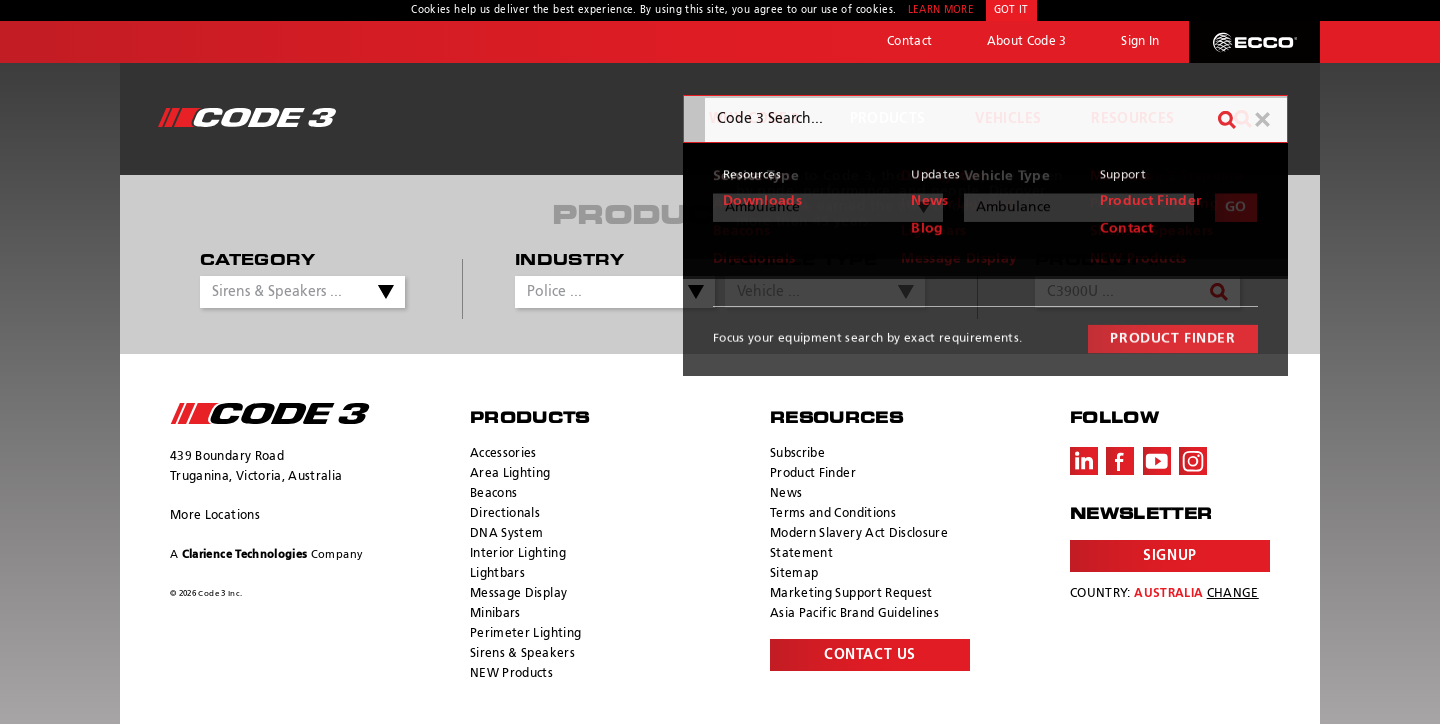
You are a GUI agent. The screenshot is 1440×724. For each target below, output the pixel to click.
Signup (1169, 556)
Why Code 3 (754, 119)
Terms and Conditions (833, 514)
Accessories (503, 454)
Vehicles (1008, 119)
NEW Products (511, 674)
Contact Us (870, 655)
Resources (1132, 119)
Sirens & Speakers (522, 654)
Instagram (1193, 461)
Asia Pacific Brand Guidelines (854, 614)
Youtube (1157, 461)
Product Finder (813, 474)
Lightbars (497, 574)
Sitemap (794, 574)
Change (1233, 594)
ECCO (1254, 42)
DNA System (507, 534)
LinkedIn (1084, 461)
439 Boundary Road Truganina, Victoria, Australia (256, 467)
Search (1243, 119)
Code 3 (247, 117)
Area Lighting (510, 474)
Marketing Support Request (851, 594)
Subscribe (797, 454)
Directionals (505, 514)
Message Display (518, 594)
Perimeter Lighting (525, 634)
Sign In (1140, 42)
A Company (266, 554)
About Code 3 (1027, 42)
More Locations (215, 516)
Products (888, 119)
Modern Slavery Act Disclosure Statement (859, 544)
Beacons (493, 494)
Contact (909, 42)
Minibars (495, 614)
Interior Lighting (518, 554)
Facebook (1120, 461)
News (786, 494)
